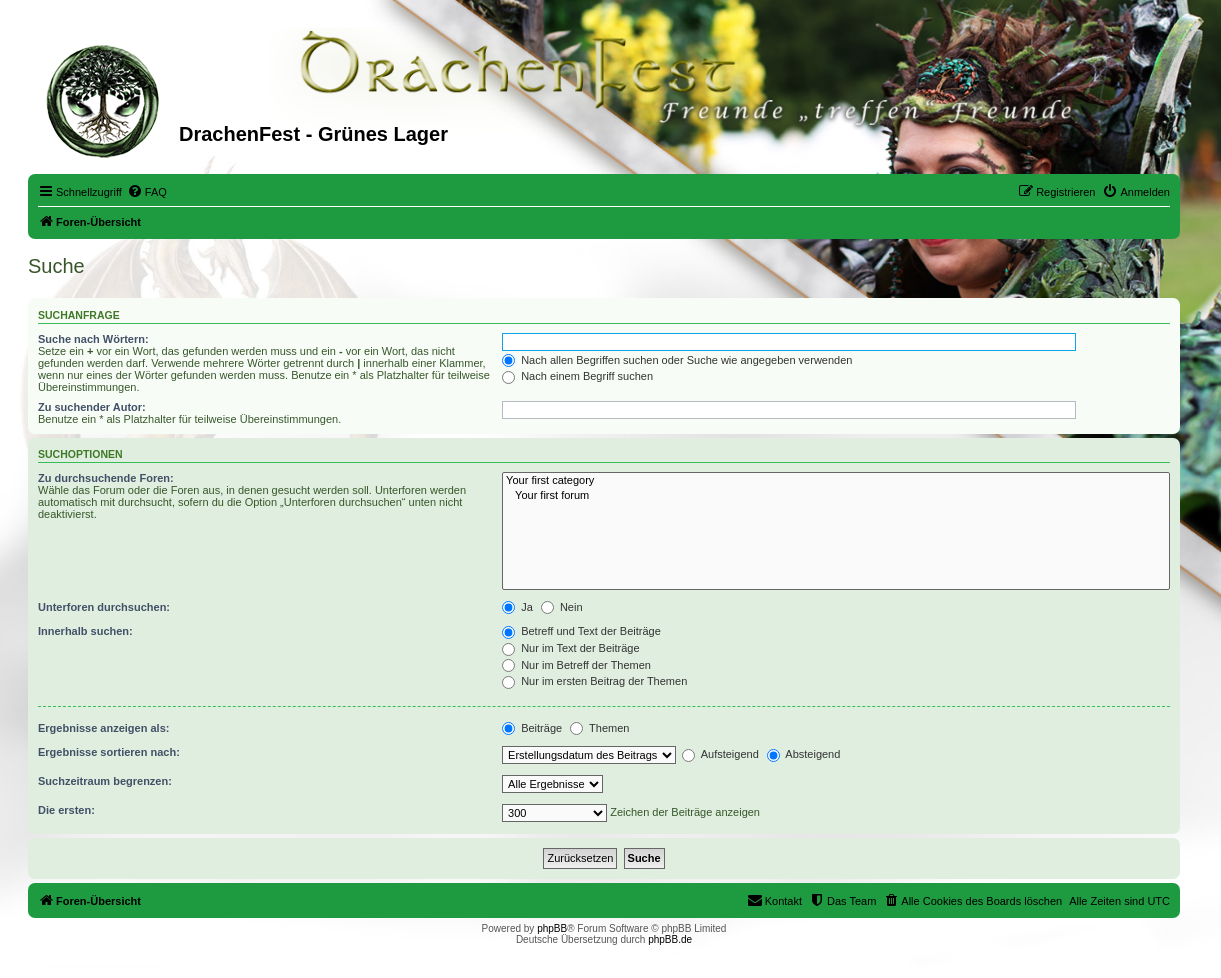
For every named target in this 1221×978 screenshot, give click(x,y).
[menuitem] (147, 192)
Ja (517, 607)
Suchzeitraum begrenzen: (105, 781)
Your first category (836, 481)
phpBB (552, 928)
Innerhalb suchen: (85, 631)
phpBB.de (670, 939)
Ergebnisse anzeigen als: (103, 728)
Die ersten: (66, 810)
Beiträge (532, 728)
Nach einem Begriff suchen (577, 376)
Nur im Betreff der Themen (576, 665)
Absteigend (804, 754)
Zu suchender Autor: (92, 407)
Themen (599, 728)
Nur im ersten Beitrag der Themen (594, 681)
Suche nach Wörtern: (93, 339)
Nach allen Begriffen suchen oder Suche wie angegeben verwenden (677, 360)
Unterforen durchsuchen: (104, 607)
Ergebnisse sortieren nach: (109, 752)
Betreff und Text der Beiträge (581, 631)
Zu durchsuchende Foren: (106, 478)
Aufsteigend (720, 754)
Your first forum (836, 496)
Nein (562, 607)
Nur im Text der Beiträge (570, 648)
